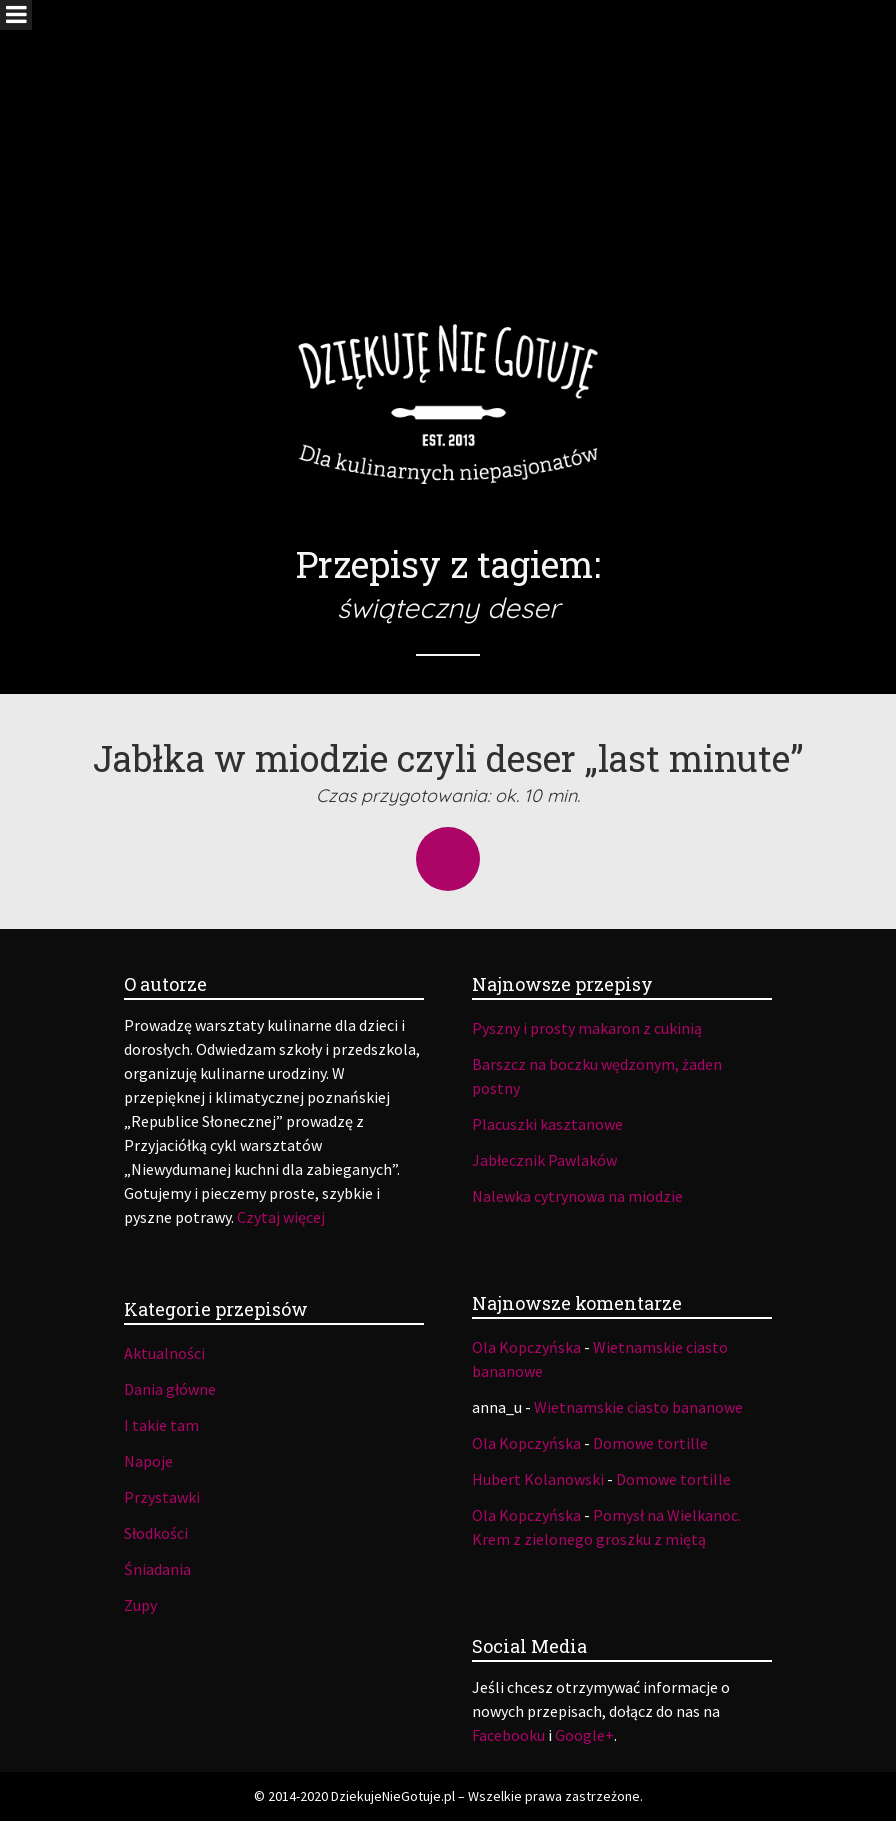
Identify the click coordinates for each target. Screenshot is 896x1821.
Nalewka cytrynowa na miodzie (577, 1196)
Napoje (148, 1461)
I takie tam (161, 1425)
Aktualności (164, 1353)
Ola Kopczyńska (526, 1347)
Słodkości (156, 1533)
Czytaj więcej (281, 1217)
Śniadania (157, 1569)
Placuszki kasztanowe (547, 1124)
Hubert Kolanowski (538, 1479)
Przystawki (162, 1497)
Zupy (140, 1605)
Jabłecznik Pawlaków (544, 1160)
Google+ (584, 1735)
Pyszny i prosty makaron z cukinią (587, 1028)
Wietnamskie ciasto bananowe (638, 1407)
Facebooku (508, 1735)
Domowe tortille (650, 1443)
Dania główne (170, 1389)
